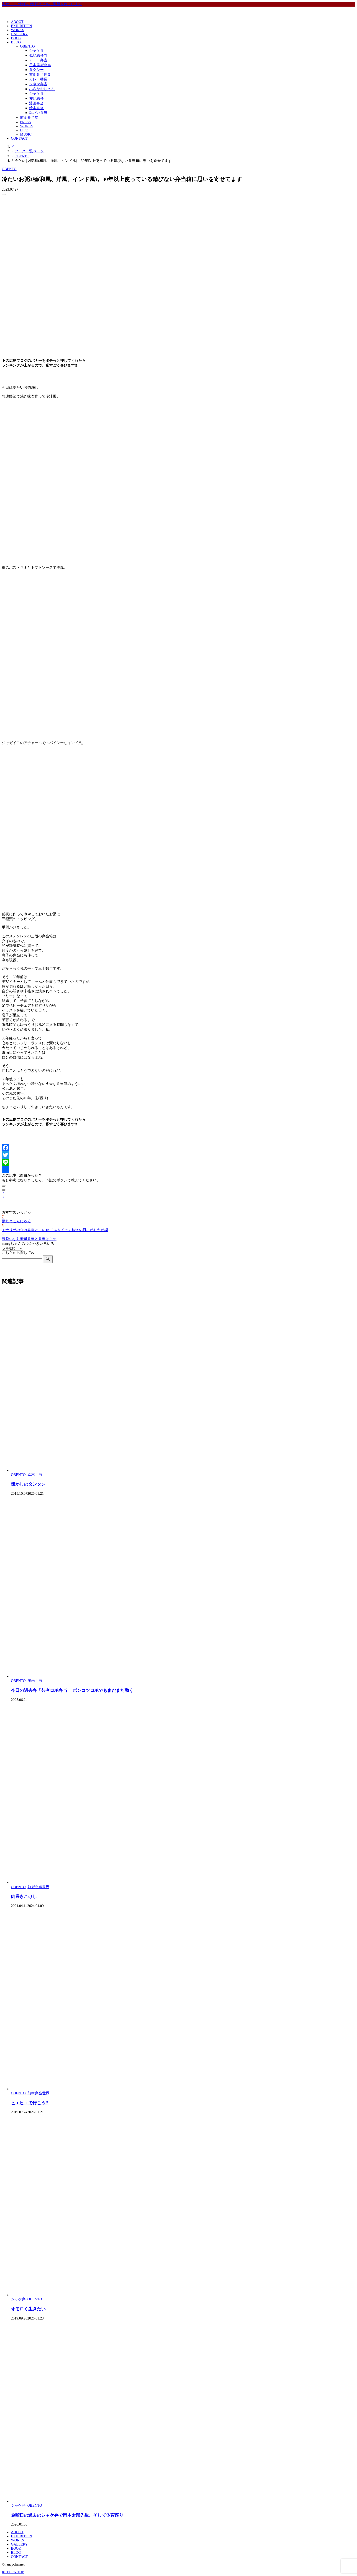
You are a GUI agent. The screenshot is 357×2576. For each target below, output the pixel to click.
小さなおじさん (42, 89)
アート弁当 (38, 60)
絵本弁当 (36, 108)
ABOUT (17, 22)
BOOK (16, 38)
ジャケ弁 (36, 94)
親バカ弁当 (38, 113)
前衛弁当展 (29, 117)
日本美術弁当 (40, 65)
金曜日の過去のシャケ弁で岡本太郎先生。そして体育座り (67, 2515)
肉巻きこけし (24, 1896)
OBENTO (27, 46)
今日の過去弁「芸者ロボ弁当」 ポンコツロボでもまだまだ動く (72, 1690)
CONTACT (19, 138)
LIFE (24, 130)
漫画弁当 (36, 103)
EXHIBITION (21, 26)
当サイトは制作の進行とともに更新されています (42, 4)
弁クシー (36, 70)
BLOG (16, 42)
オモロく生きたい (28, 2309)
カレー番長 (38, 79)
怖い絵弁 (36, 98)
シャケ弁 (36, 51)
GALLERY (19, 34)
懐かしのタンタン (28, 1484)
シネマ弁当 (38, 84)
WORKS (17, 30)
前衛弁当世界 (40, 74)
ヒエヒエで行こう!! (29, 2103)
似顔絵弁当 (38, 55)
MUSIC (26, 134)
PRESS (25, 122)
